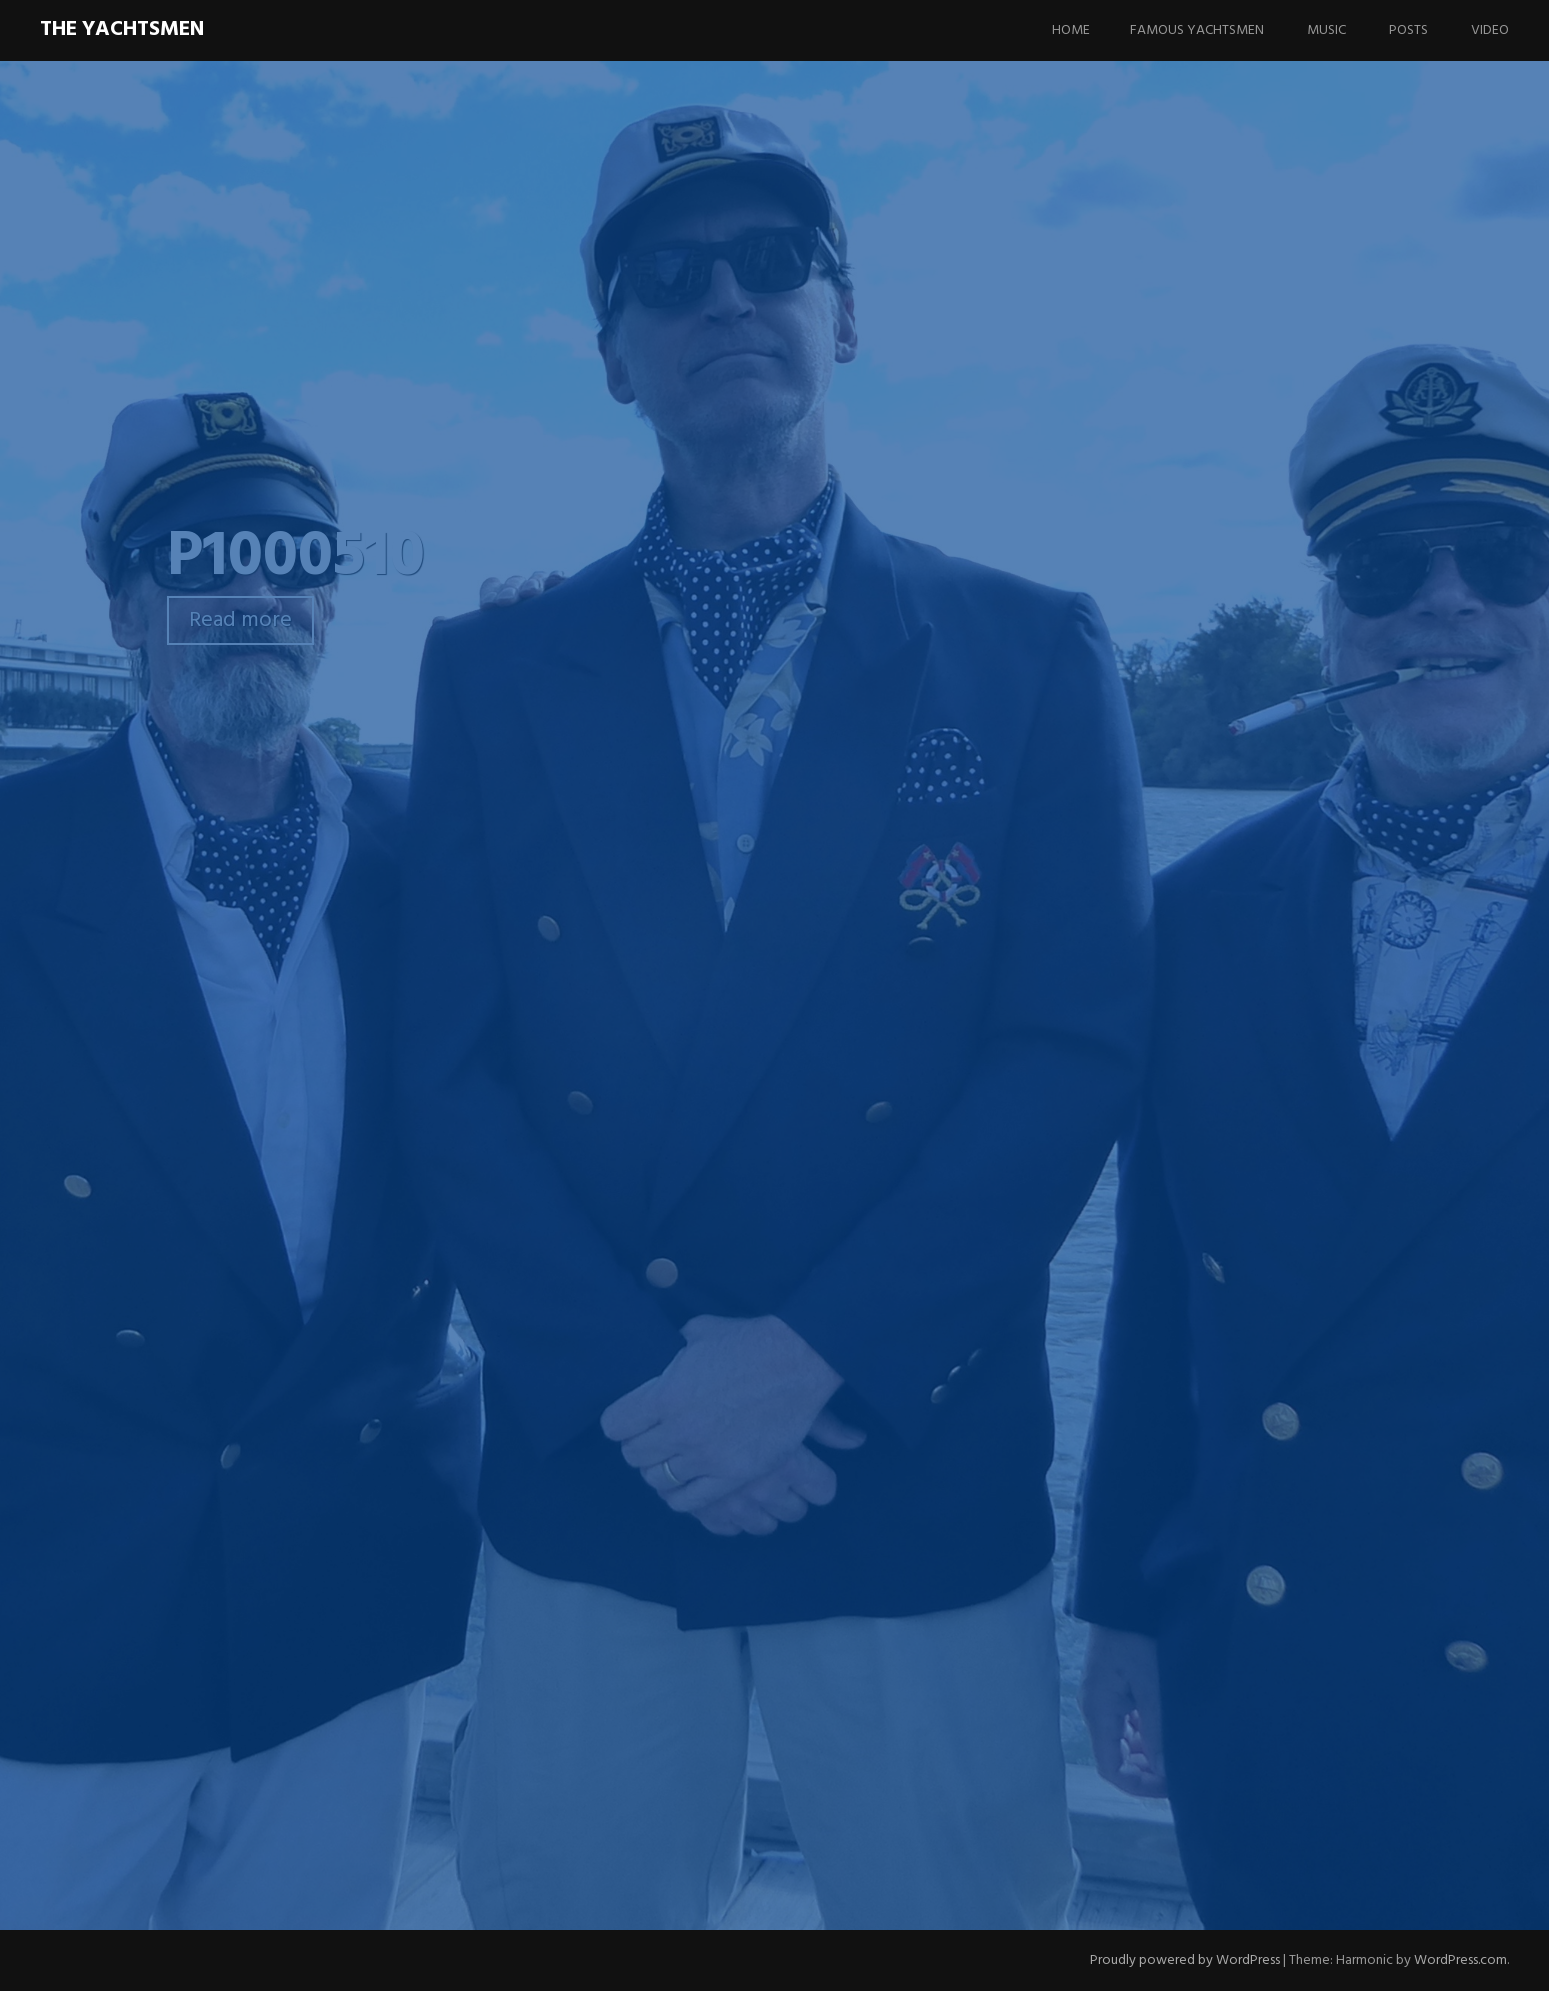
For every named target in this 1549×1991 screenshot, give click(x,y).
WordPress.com (1460, 1960)
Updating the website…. (1232, 1319)
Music (1326, 30)
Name (452, 1569)
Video (1490, 30)
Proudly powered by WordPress (1185, 1960)
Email (450, 1621)
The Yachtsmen (122, 29)
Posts (1408, 30)
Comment (466, 1323)
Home (1071, 30)
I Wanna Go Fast (1230, 1148)
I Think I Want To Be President (1243, 1083)
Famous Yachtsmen (1197, 30)
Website (455, 1673)
